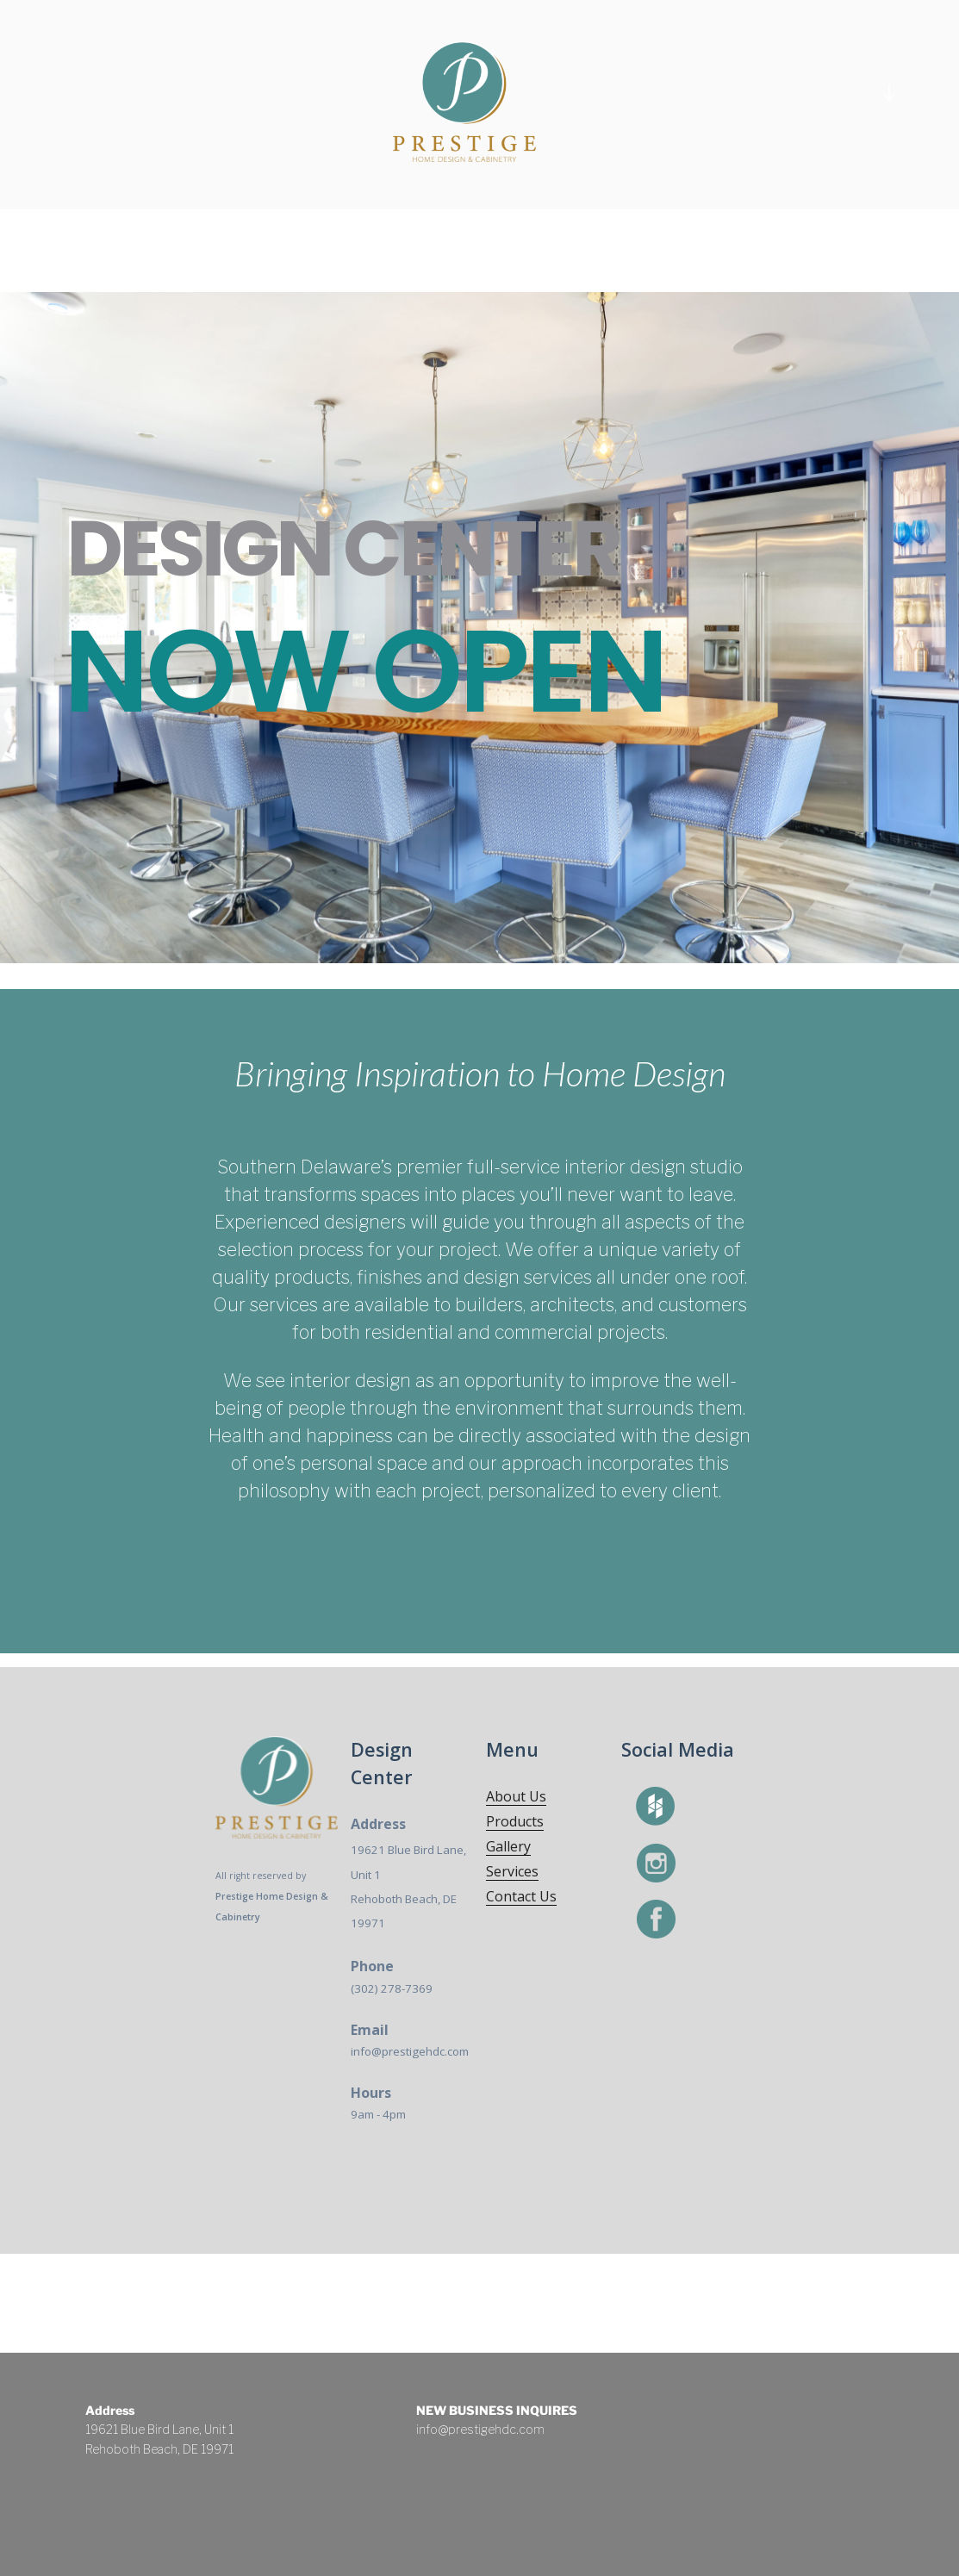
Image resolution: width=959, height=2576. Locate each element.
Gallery (508, 1846)
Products (515, 1821)
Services (512, 1871)
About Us (516, 1796)
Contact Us (521, 1896)
